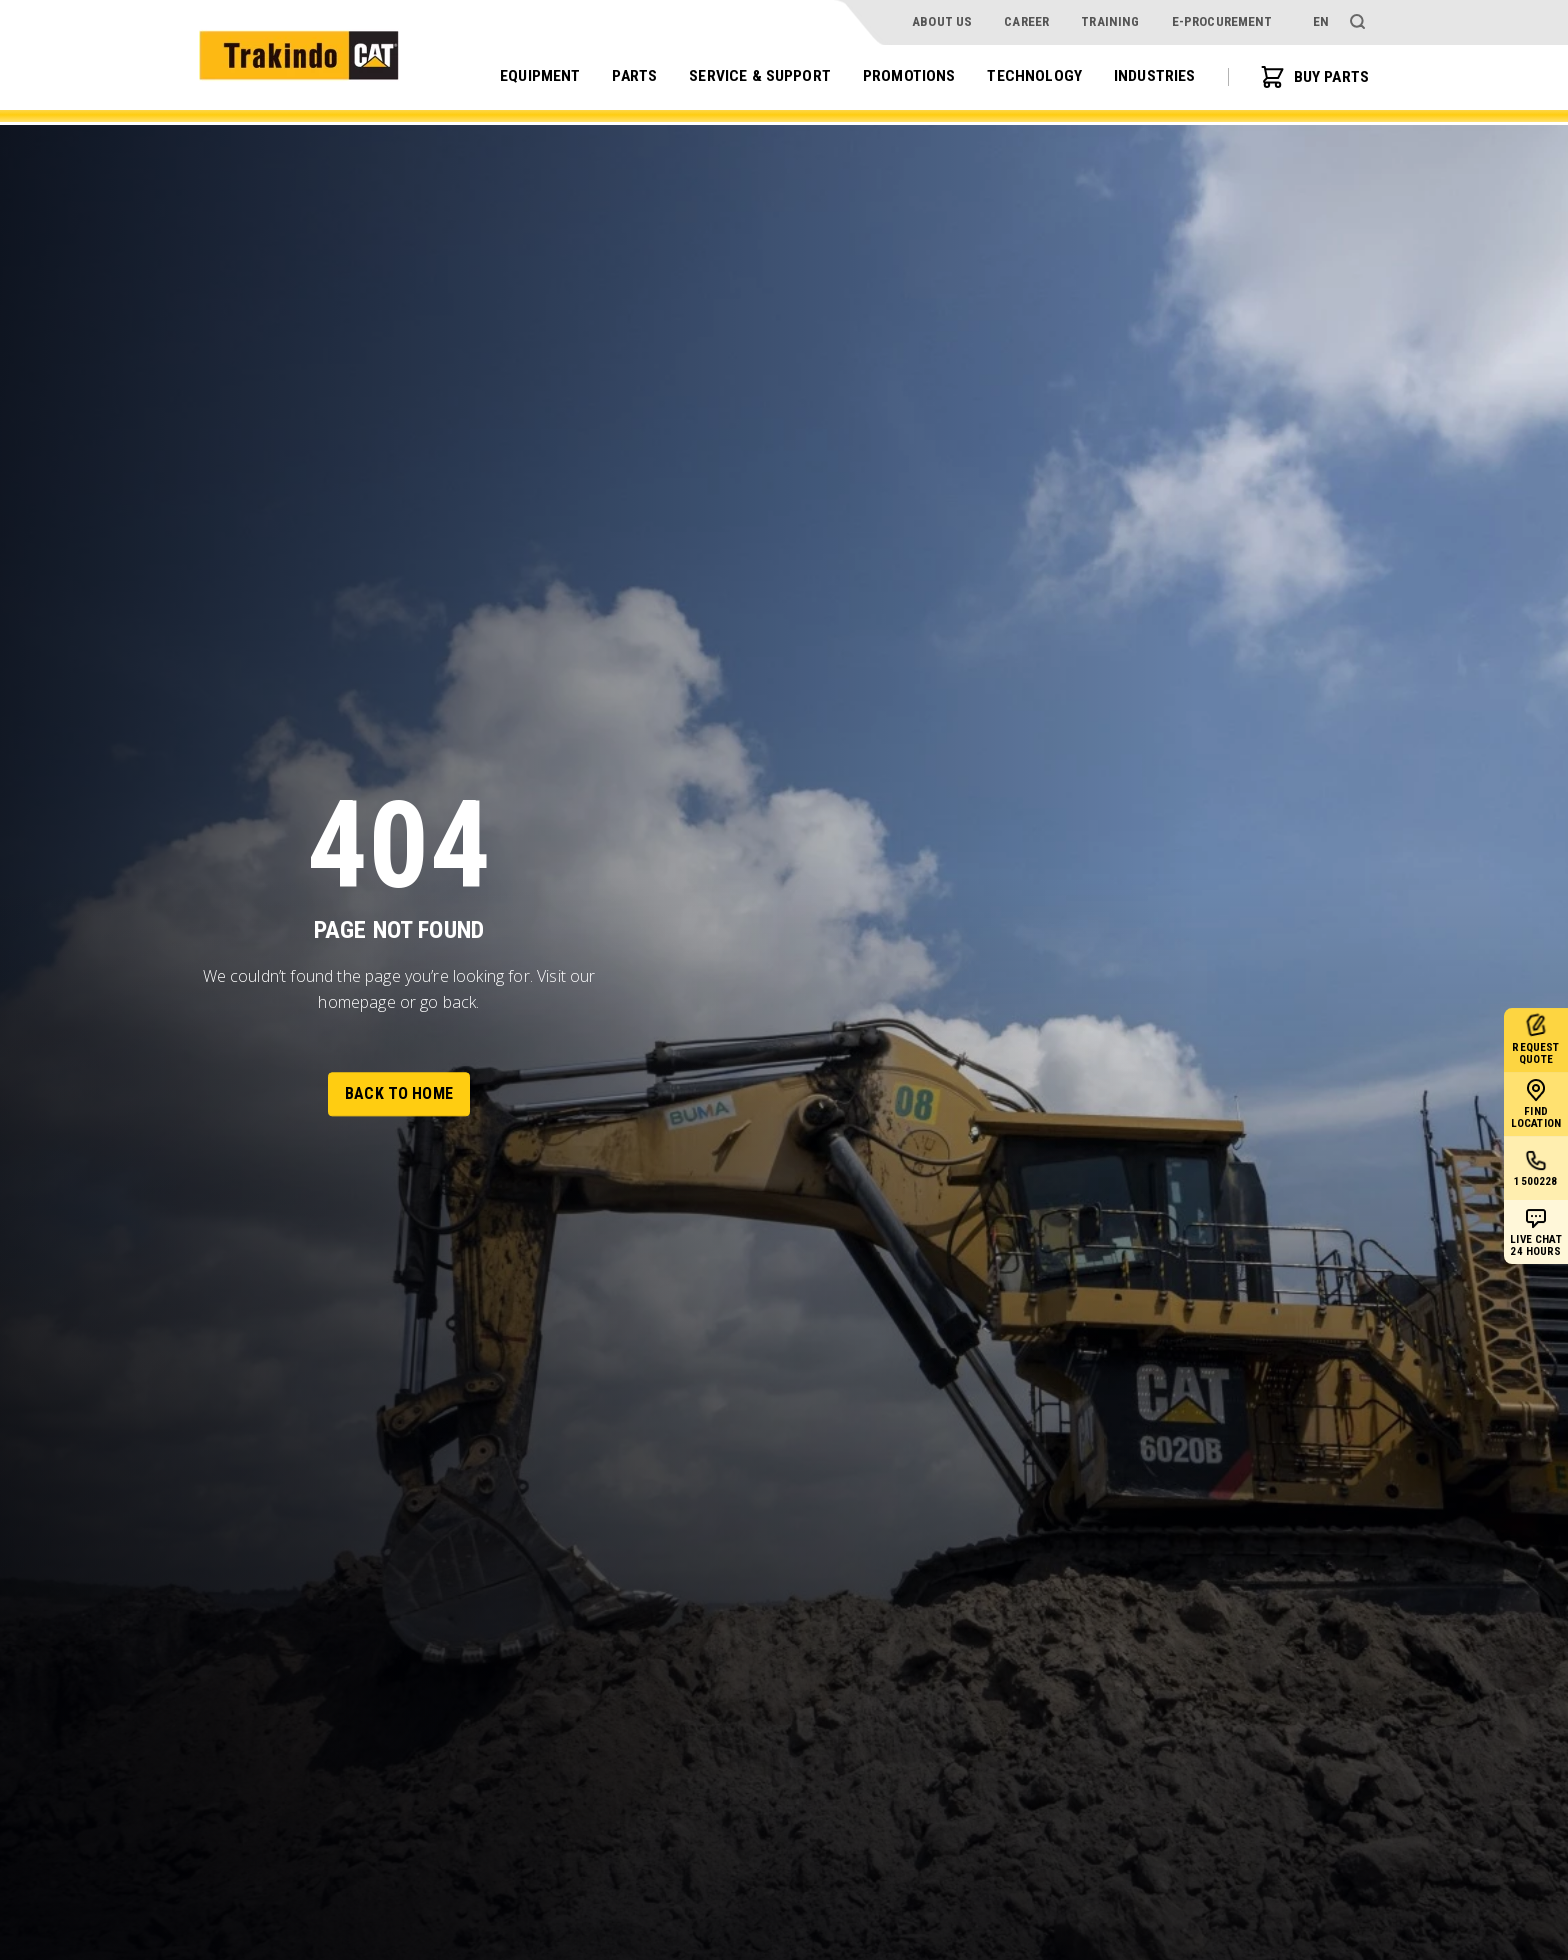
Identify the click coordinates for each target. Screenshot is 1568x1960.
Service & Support (755, 76)
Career (1026, 21)
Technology (1031, 76)
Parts (628, 76)
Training (1110, 21)
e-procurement (1222, 21)
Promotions (906, 76)
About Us (942, 21)
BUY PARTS (1313, 78)
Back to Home (399, 1093)
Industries (1152, 76)
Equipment (532, 76)
